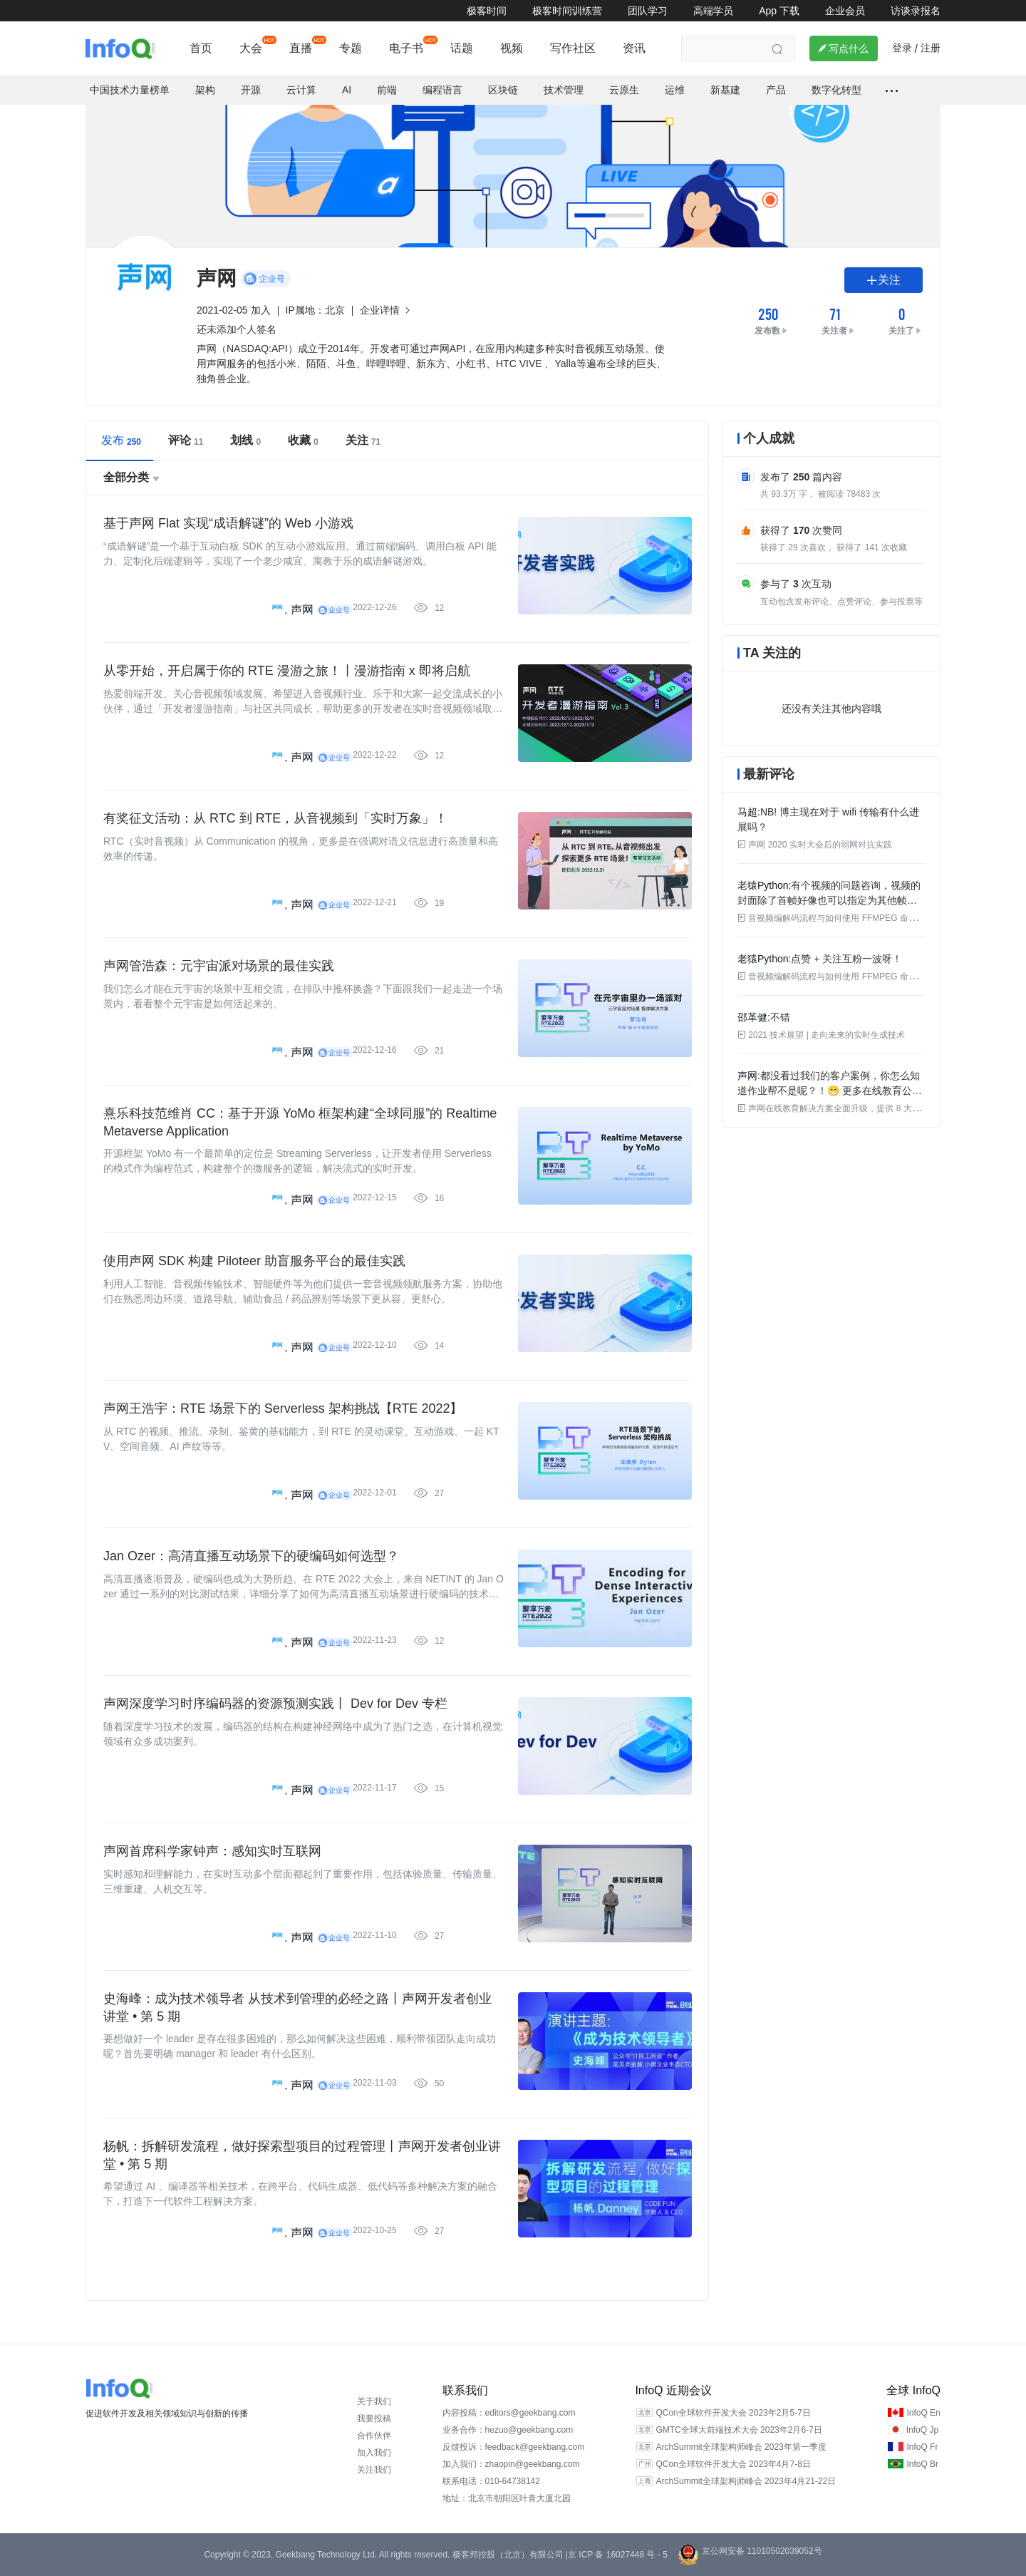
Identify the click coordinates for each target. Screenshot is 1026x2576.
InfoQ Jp (922, 2430)
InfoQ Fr (922, 2447)
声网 (302, 610)
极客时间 (487, 10)
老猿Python (763, 885)
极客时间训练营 (567, 10)
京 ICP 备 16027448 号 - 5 (618, 2555)
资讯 (634, 48)
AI (346, 90)
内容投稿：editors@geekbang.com (509, 2413)
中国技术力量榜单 (130, 90)
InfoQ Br (922, 2464)
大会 (250, 48)
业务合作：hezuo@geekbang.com (508, 2430)
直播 (300, 48)
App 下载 (779, 10)
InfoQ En (923, 2413)
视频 (511, 48)
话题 (461, 48)
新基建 (725, 90)
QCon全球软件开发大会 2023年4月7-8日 (733, 2464)
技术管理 (564, 90)
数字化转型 (836, 90)
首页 (201, 48)
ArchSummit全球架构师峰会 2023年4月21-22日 (746, 2481)
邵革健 (752, 1017)
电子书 (406, 48)
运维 (675, 90)
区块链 (503, 90)
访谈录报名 (915, 10)
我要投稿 (374, 2418)
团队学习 (648, 10)
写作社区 (573, 48)
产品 (776, 90)
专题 (350, 48)
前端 (387, 90)
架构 (205, 90)
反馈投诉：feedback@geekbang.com (513, 2447)
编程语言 (442, 90)
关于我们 (374, 2401)
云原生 (624, 90)
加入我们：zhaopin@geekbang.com (511, 2464)
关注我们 (374, 2470)
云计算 (301, 90)
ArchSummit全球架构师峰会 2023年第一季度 (741, 2447)
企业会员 (845, 10)
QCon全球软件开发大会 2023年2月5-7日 (733, 2413)
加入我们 (374, 2453)
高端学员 (713, 10)
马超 (747, 812)
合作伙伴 (374, 2436)
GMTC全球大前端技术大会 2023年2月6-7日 (739, 2430)
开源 (251, 90)
